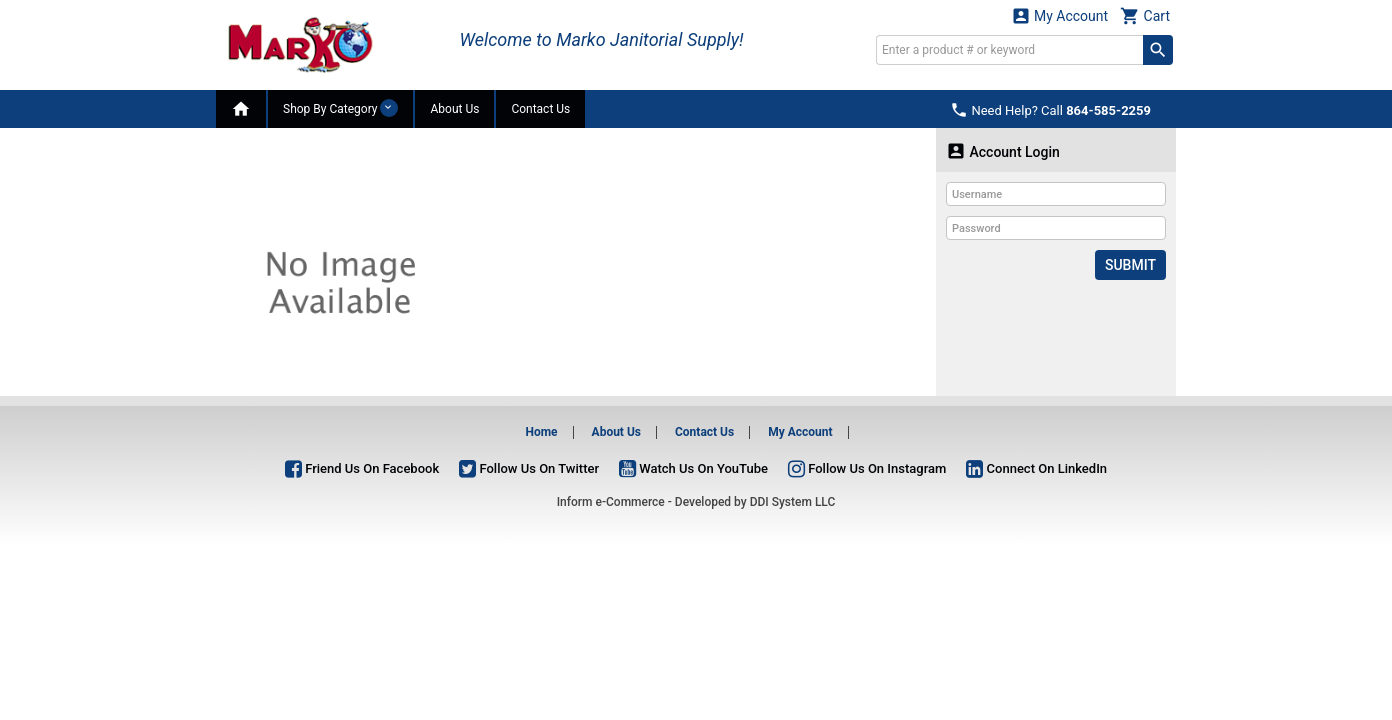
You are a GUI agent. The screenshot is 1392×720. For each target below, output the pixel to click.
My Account (1060, 15)
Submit (1130, 265)
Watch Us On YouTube (693, 468)
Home (541, 432)
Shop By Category (340, 108)
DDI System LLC (793, 502)
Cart (1145, 15)
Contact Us (540, 109)
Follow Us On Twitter (529, 468)
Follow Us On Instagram (867, 468)
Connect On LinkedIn (1036, 468)
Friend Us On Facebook (362, 468)
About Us (454, 109)
